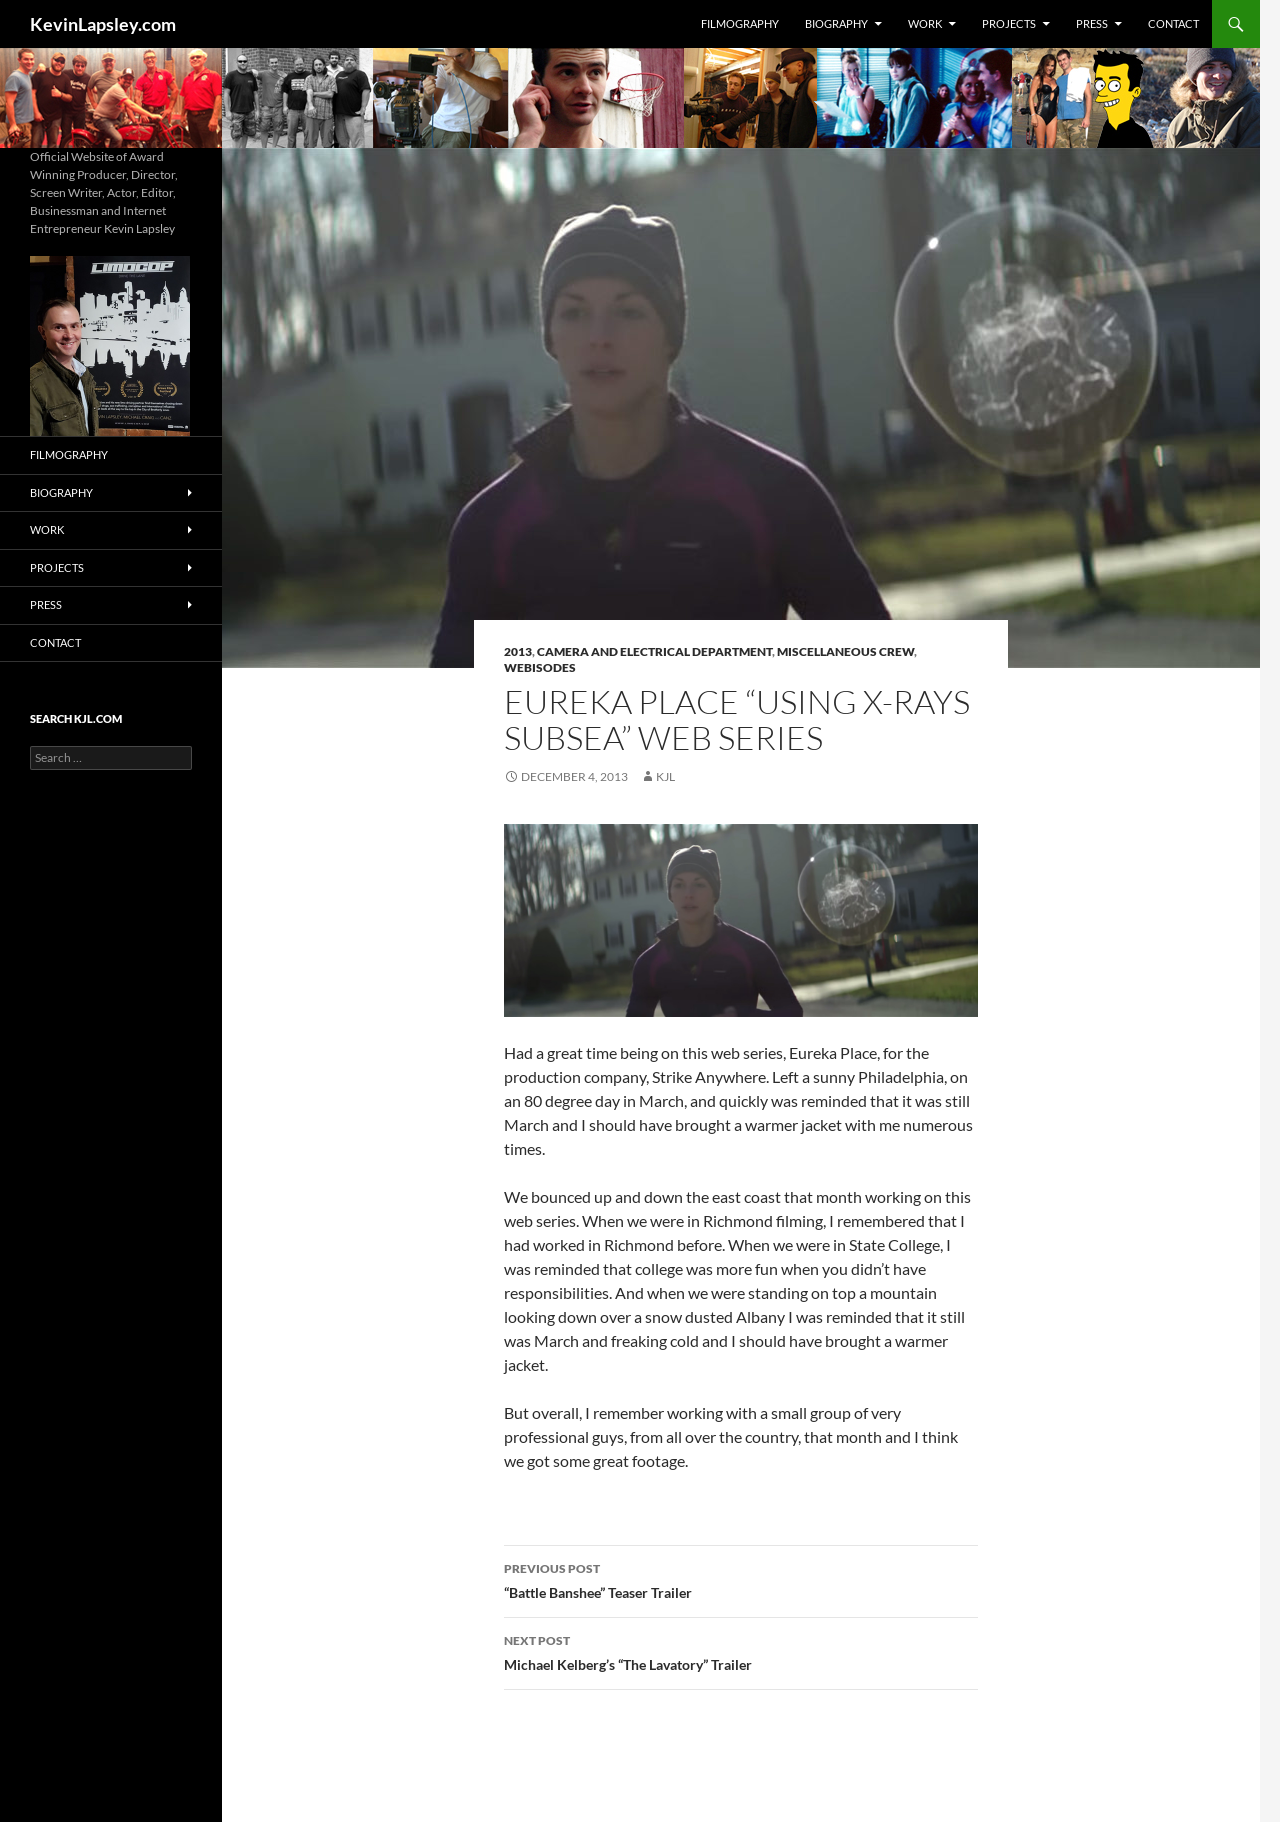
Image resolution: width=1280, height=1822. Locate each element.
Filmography (740, 23)
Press (1092, 23)
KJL (665, 776)
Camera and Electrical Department (654, 651)
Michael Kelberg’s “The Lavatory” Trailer (741, 1651)
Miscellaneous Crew (845, 651)
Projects (1009, 23)
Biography (836, 23)
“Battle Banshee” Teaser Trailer (741, 1579)
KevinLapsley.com (103, 24)
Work (925, 23)
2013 (518, 651)
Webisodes (540, 667)
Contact (1173, 23)
